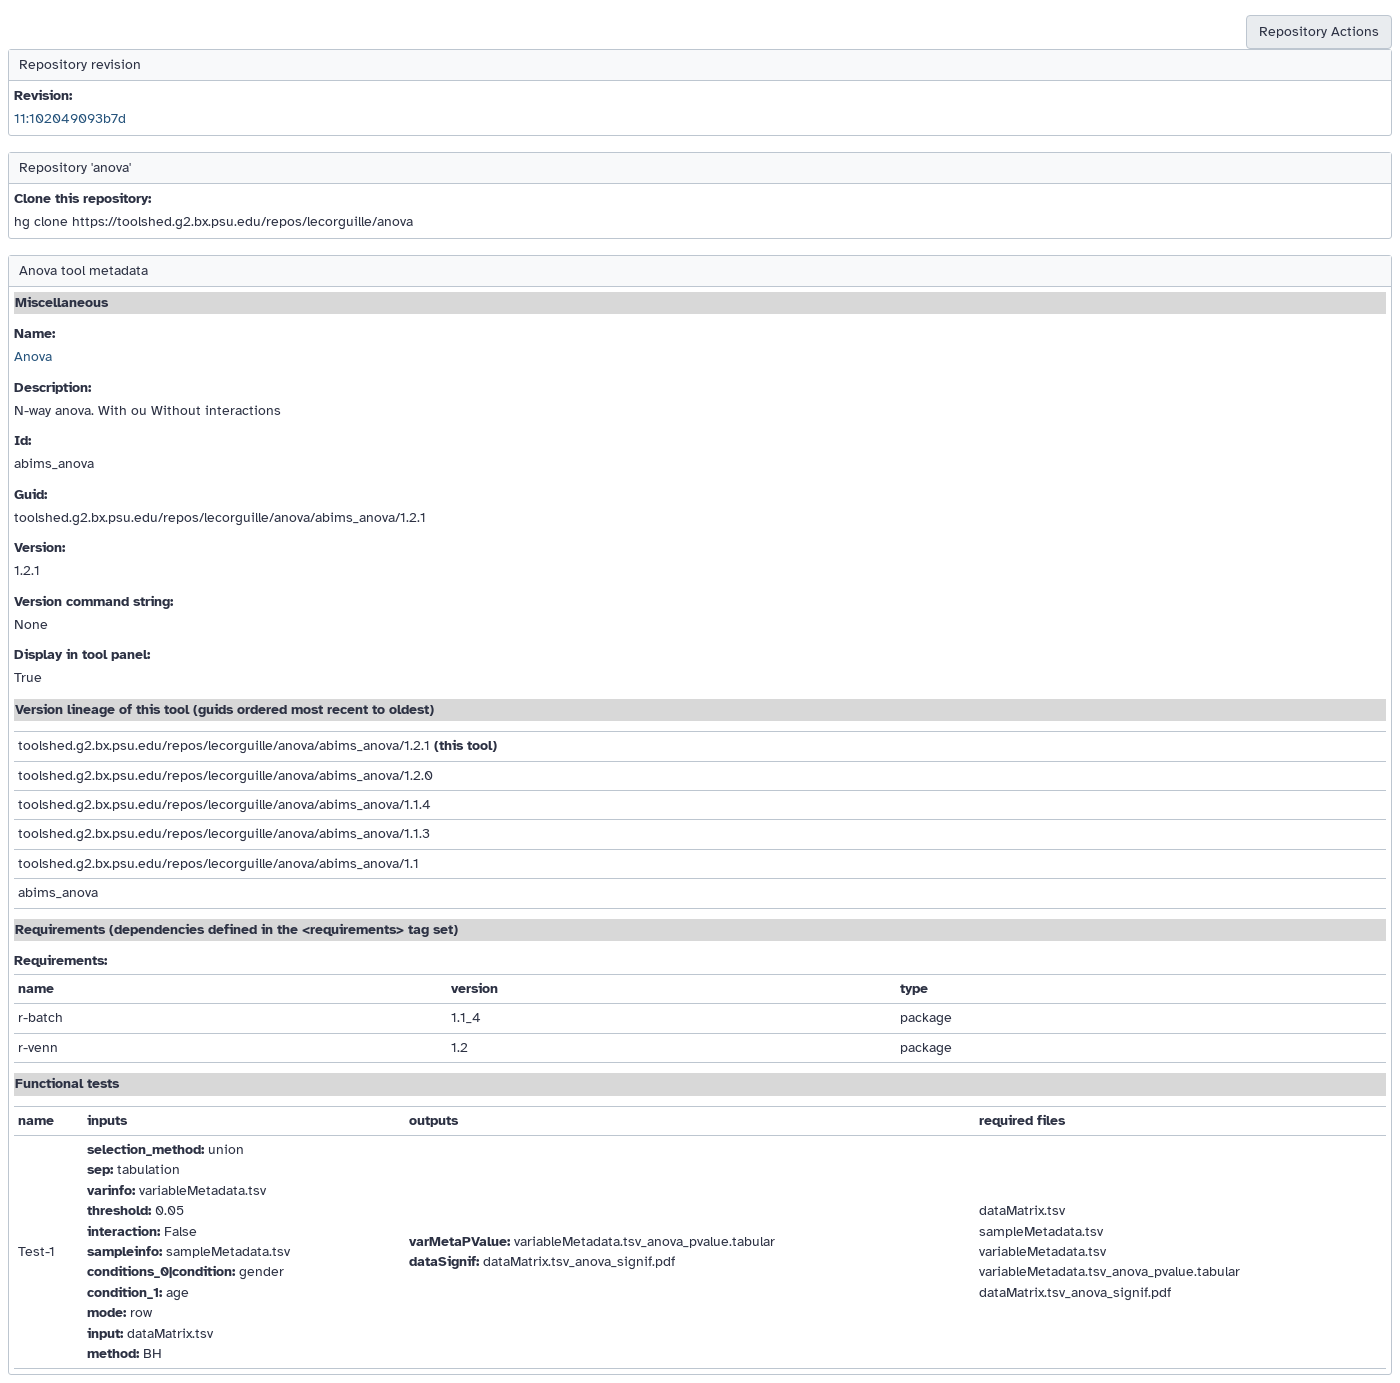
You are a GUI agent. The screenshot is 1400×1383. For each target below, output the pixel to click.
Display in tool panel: (82, 654)
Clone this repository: (82, 198)
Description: (52, 387)
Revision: (43, 95)
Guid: (30, 494)
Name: (34, 333)
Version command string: (93, 601)
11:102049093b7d (70, 118)
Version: (39, 547)
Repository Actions (1319, 31)
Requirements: (60, 960)
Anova (33, 356)
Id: (22, 440)
